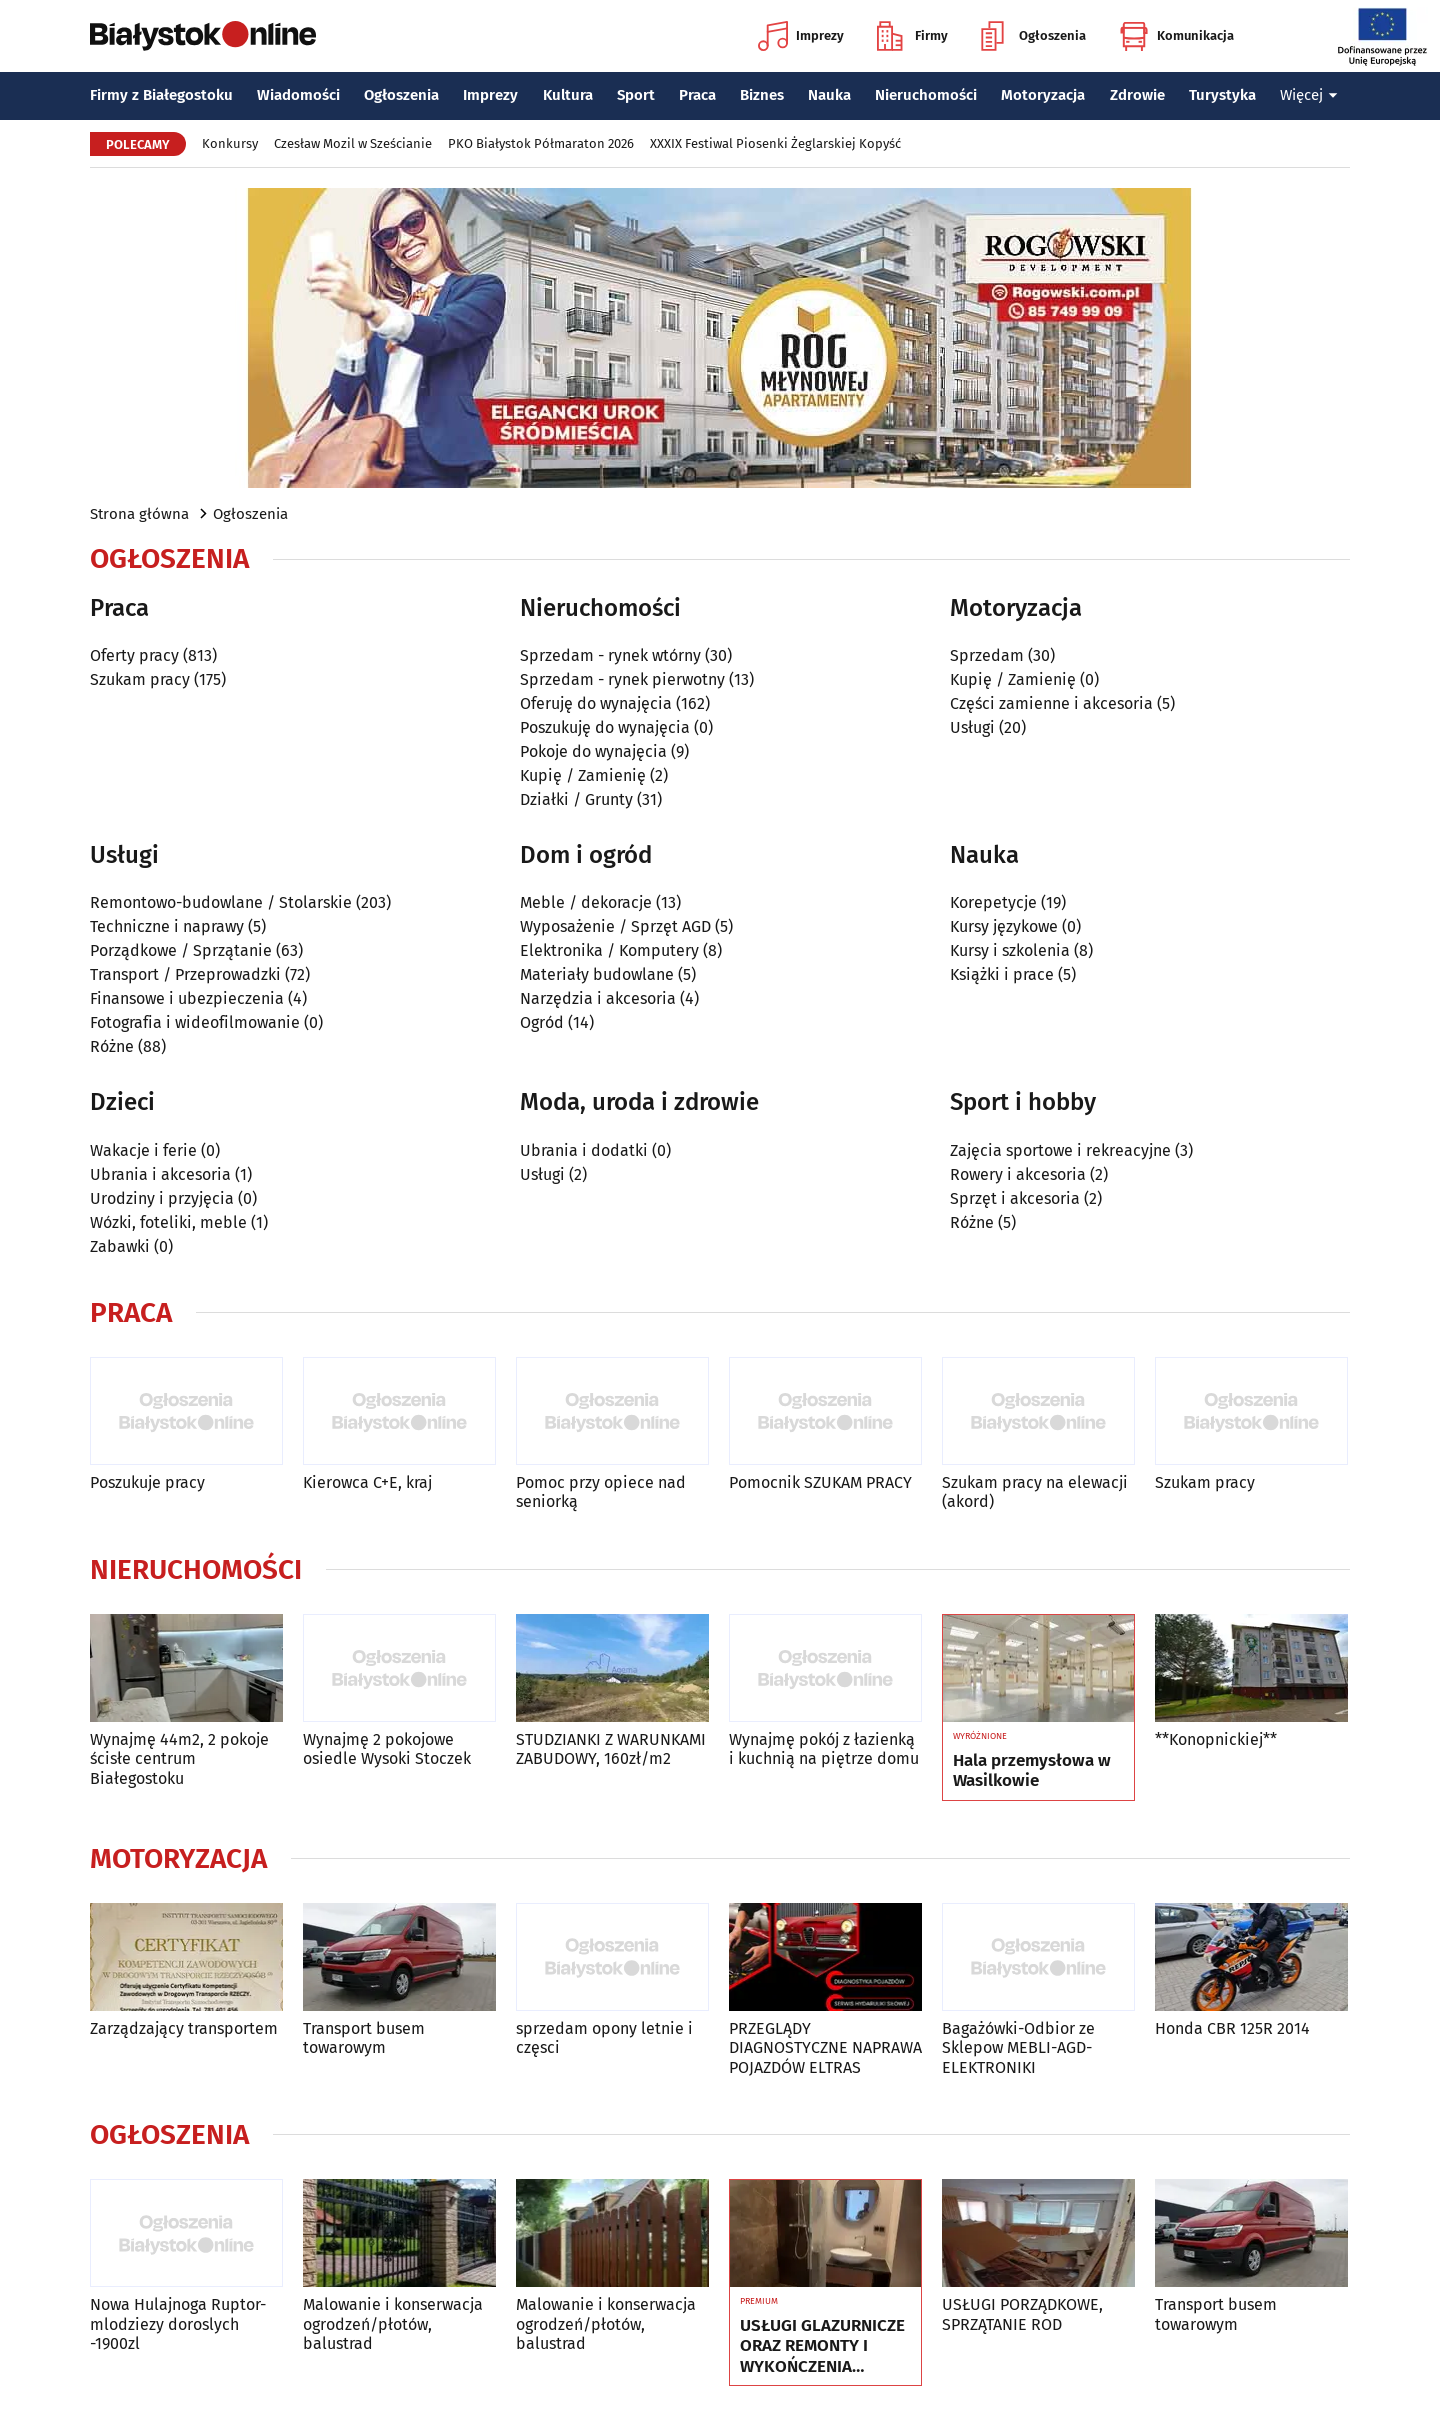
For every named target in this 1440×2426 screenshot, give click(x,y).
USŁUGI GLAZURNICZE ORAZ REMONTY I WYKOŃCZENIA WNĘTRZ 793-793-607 (822, 2346)
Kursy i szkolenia (1010, 950)
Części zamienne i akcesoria (1051, 703)
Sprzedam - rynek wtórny (610, 655)
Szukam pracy (140, 679)
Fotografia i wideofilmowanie (195, 1022)
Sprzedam (987, 655)
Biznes (762, 95)
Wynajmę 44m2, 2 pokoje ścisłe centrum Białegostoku (179, 1758)
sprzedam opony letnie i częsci (604, 2038)
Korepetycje (993, 902)
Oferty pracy (134, 655)
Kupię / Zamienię (583, 775)
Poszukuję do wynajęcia (605, 727)
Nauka (829, 95)
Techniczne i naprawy (167, 926)
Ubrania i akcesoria (160, 1174)
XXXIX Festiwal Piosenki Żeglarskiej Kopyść (775, 143)
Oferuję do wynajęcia (596, 703)
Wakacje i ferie (143, 1150)
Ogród (542, 1022)
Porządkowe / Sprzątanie (181, 950)
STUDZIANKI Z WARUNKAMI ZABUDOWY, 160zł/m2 (611, 1749)
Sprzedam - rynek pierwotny (622, 679)
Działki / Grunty (576, 799)
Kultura (568, 95)
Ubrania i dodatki (584, 1150)
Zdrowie (1137, 95)
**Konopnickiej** (1216, 1739)
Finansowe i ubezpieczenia (187, 998)
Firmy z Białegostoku (161, 95)
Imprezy (801, 36)
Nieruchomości (926, 95)
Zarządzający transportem (184, 2028)
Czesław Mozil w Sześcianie (353, 143)
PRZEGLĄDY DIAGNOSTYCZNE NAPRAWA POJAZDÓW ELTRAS (825, 2047)
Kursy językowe (1004, 926)
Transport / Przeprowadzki (185, 974)
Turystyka (1222, 95)
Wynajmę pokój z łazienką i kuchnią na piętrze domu (824, 1749)
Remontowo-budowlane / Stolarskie (221, 902)
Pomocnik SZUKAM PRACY (820, 1482)
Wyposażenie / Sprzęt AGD (615, 926)
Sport (636, 95)
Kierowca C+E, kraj (367, 1482)
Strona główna (139, 514)
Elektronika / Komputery (609, 950)
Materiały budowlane (597, 974)
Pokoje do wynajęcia (593, 751)
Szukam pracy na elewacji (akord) (1035, 1492)
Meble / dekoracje (586, 902)
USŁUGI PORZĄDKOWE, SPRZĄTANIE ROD (1022, 2314)
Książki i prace (1002, 974)
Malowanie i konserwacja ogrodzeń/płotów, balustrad (393, 2323)
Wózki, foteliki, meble (168, 1222)
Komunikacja (1176, 36)
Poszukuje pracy (147, 1482)
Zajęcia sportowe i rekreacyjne (1060, 1150)
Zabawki (120, 1246)
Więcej (1309, 95)
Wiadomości (298, 95)
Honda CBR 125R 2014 (1232, 2028)
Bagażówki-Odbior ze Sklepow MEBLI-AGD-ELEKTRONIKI (1018, 2047)
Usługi (972, 727)
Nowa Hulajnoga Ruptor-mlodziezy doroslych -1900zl (178, 2323)
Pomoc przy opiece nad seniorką (601, 1492)
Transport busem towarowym (364, 2038)
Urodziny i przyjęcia (162, 1198)
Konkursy (230, 143)
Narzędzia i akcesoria (598, 998)
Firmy (912, 36)
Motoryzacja (1043, 95)
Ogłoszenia (1033, 36)
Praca (697, 95)
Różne (112, 1046)
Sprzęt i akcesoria (1015, 1198)
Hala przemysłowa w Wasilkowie (1032, 1771)
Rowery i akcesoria (1018, 1174)
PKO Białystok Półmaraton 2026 (541, 143)
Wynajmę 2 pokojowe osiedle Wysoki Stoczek (387, 1749)
